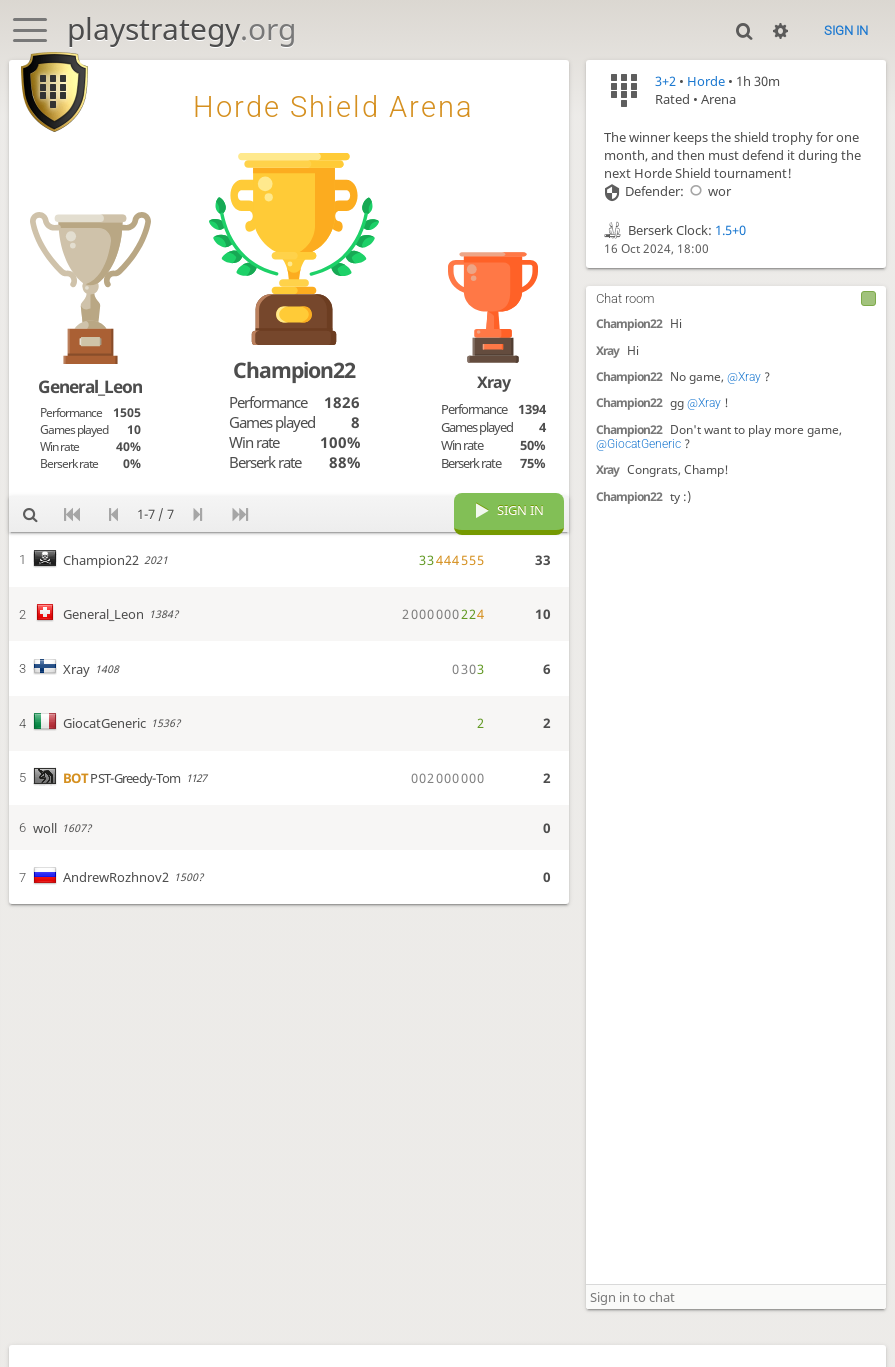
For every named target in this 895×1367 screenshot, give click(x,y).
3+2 (665, 81)
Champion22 (629, 323)
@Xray (744, 377)
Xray (607, 350)
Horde (706, 81)
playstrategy (181, 28)
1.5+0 (730, 230)
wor (707, 191)
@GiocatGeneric (638, 444)
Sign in (846, 30)
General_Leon (90, 386)
